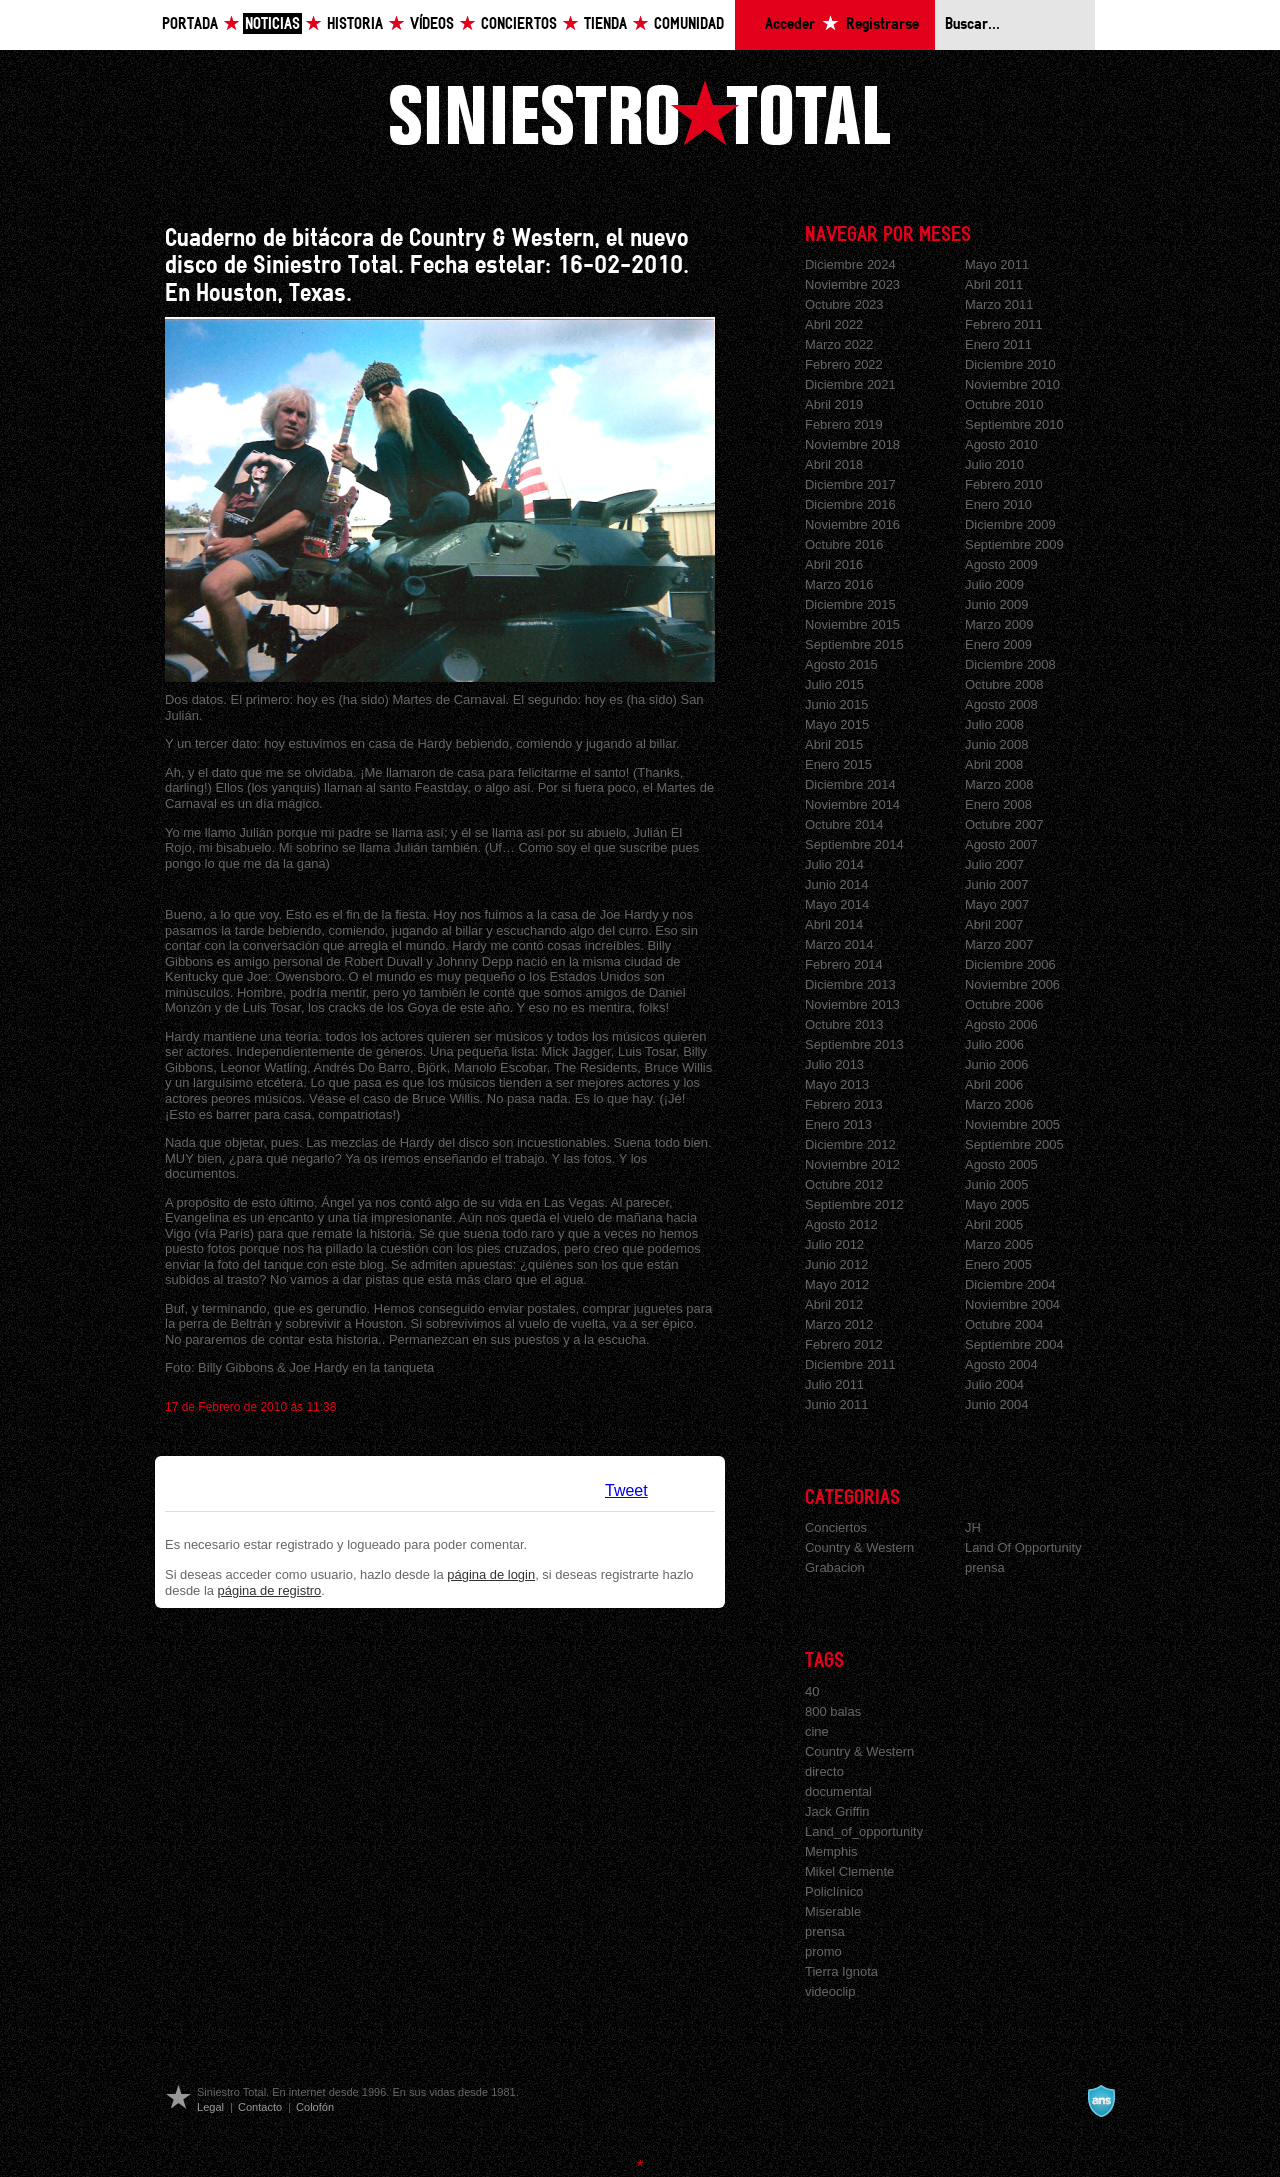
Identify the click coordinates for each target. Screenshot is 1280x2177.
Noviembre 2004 (1012, 1304)
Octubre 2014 (844, 824)
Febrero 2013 (844, 1104)
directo (824, 1771)
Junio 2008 (996, 744)
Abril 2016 (834, 564)
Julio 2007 (994, 864)
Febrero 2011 (1004, 324)
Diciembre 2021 (850, 384)
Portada (190, 24)
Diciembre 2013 (850, 984)
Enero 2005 (998, 1264)
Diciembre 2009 (1010, 524)
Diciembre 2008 (1010, 664)
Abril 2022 (834, 324)
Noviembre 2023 (852, 284)
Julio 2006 (994, 1044)
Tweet (626, 1490)
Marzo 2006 (999, 1104)
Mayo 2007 (997, 904)
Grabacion (835, 1567)
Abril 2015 (834, 744)
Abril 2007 (994, 924)
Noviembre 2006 (1012, 984)
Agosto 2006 (1001, 1024)
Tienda (605, 24)
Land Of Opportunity (1023, 1547)
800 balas (833, 1711)
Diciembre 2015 (850, 604)
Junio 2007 (996, 884)
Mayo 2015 (837, 724)
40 (812, 1691)
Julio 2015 (834, 684)
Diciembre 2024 (850, 264)
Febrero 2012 (844, 1344)
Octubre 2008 (1004, 684)
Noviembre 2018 (852, 444)
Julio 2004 (994, 1384)
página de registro (270, 1590)
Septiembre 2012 (854, 1204)
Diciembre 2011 (850, 1364)
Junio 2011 (836, 1404)
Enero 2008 (998, 804)
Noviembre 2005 (1012, 1124)
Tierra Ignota (841, 1971)
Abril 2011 (994, 284)
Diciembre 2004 (1010, 1284)
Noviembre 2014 (852, 804)
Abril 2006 (994, 1084)
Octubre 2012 (844, 1184)
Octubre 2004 (1004, 1324)
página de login (491, 1574)
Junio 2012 (836, 1264)
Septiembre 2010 (1014, 424)
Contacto (260, 2107)
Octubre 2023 (844, 304)
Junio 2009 (996, 604)
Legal (210, 2107)
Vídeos (432, 24)
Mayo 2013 (837, 1084)
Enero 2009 (998, 644)
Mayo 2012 (837, 1284)
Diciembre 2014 (850, 784)
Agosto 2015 (841, 664)
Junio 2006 (996, 1064)
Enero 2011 (998, 344)
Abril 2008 (994, 764)
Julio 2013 (834, 1064)
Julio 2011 (834, 1384)
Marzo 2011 (999, 304)
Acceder (790, 24)
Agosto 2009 (1001, 564)
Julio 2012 (834, 1244)
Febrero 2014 (844, 964)
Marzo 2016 (839, 584)
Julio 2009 (994, 584)
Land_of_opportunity (864, 1831)
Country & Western (859, 1547)
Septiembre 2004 (1014, 1344)
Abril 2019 (834, 404)
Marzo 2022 (839, 344)
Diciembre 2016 (850, 504)
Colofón (315, 2107)
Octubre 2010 (1004, 404)
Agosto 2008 (1001, 704)
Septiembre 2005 (1014, 1144)
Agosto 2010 (1001, 444)
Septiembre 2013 (854, 1044)
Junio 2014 (836, 884)
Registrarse (882, 24)
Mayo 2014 (837, 904)
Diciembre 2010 (1010, 364)
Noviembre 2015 (852, 624)
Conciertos (519, 24)
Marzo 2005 (999, 1244)
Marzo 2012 (839, 1324)
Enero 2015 (838, 764)
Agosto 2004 (1001, 1364)
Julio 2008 (994, 724)
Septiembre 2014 (854, 844)
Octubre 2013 (844, 1024)
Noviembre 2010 (1012, 384)
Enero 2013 (838, 1124)
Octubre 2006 (1004, 1004)
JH (973, 1527)
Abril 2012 (834, 1304)
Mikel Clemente (849, 1871)
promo (823, 1951)
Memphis (831, 1851)
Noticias (272, 24)
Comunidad (689, 24)
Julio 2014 (834, 864)
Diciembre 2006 (1010, 964)
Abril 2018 (834, 464)
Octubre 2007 (1004, 824)
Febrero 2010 (1004, 484)
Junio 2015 (836, 704)
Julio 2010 (994, 464)
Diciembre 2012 (850, 1144)
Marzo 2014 (839, 944)
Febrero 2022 (844, 364)
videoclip (830, 1991)
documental (838, 1791)
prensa (985, 1567)
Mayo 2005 (997, 1204)
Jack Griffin (837, 1811)
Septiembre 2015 (854, 644)
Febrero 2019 (844, 424)
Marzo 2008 (999, 784)
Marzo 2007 (999, 944)
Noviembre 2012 (852, 1164)
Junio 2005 (996, 1184)
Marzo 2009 (999, 624)
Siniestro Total (640, 112)
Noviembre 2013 (852, 1004)
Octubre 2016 (844, 544)
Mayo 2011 (997, 264)
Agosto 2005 (1001, 1164)
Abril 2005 (994, 1224)
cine (817, 1731)
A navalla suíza (1101, 2101)
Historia (355, 24)
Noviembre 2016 (852, 524)
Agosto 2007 (1001, 844)
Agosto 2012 (841, 1224)
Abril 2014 (834, 924)
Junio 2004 (996, 1404)
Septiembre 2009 (1014, 544)
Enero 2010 (998, 504)
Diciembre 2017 (850, 484)
